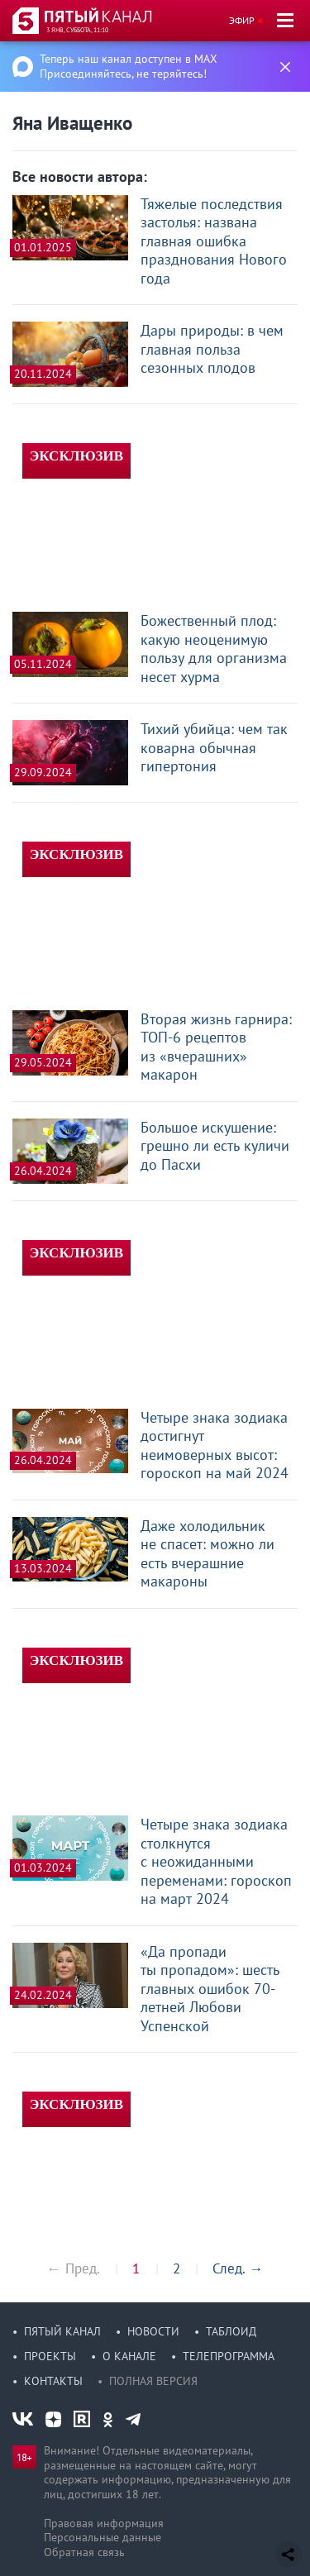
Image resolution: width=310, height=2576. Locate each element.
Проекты (50, 2356)
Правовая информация (104, 2523)
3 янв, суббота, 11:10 (77, 30)
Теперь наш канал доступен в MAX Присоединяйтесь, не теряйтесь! (128, 66)
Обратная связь (84, 2552)
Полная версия (153, 2380)
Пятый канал (62, 2331)
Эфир (242, 20)
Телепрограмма (228, 2356)
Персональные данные (102, 2537)
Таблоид (231, 2331)
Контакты (53, 2380)
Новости (153, 2331)
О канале (129, 2356)
